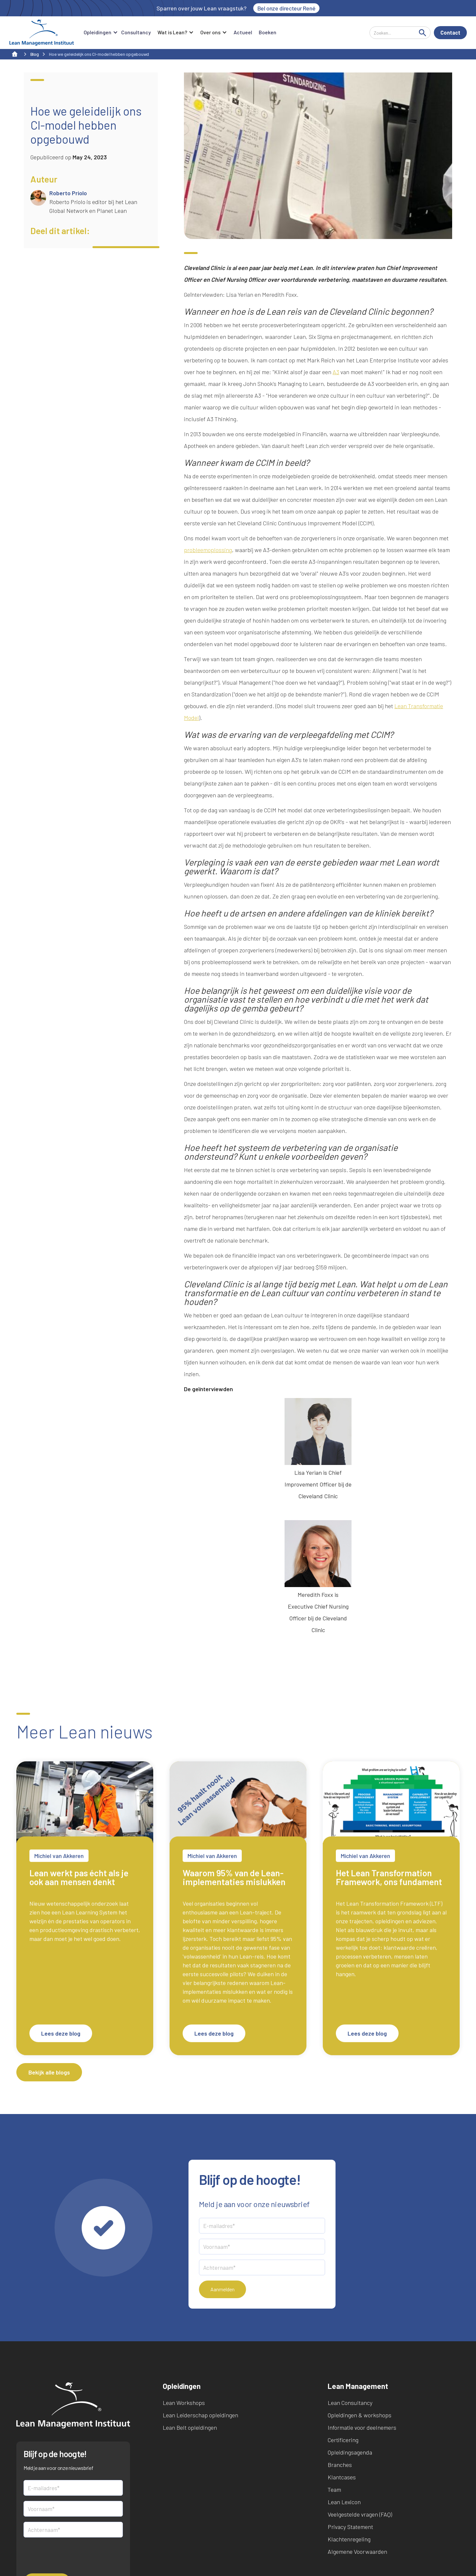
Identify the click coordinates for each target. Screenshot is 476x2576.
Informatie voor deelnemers (362, 2427)
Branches (340, 2465)
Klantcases (342, 2477)
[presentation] (73, 2555)
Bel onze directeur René (286, 8)
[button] (99, 32)
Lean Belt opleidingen (190, 2427)
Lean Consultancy (350, 2403)
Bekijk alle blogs (49, 2072)
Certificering (343, 2440)
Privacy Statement (350, 2527)
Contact (450, 32)
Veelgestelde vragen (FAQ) (360, 2514)
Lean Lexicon (344, 2502)
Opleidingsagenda (350, 2452)
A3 (336, 371)
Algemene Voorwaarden (357, 2551)
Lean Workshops (184, 2403)
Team (334, 2489)
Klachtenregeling (349, 2539)
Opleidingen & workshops (359, 2415)
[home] (41, 33)
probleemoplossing (208, 549)
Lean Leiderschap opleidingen (200, 2415)
